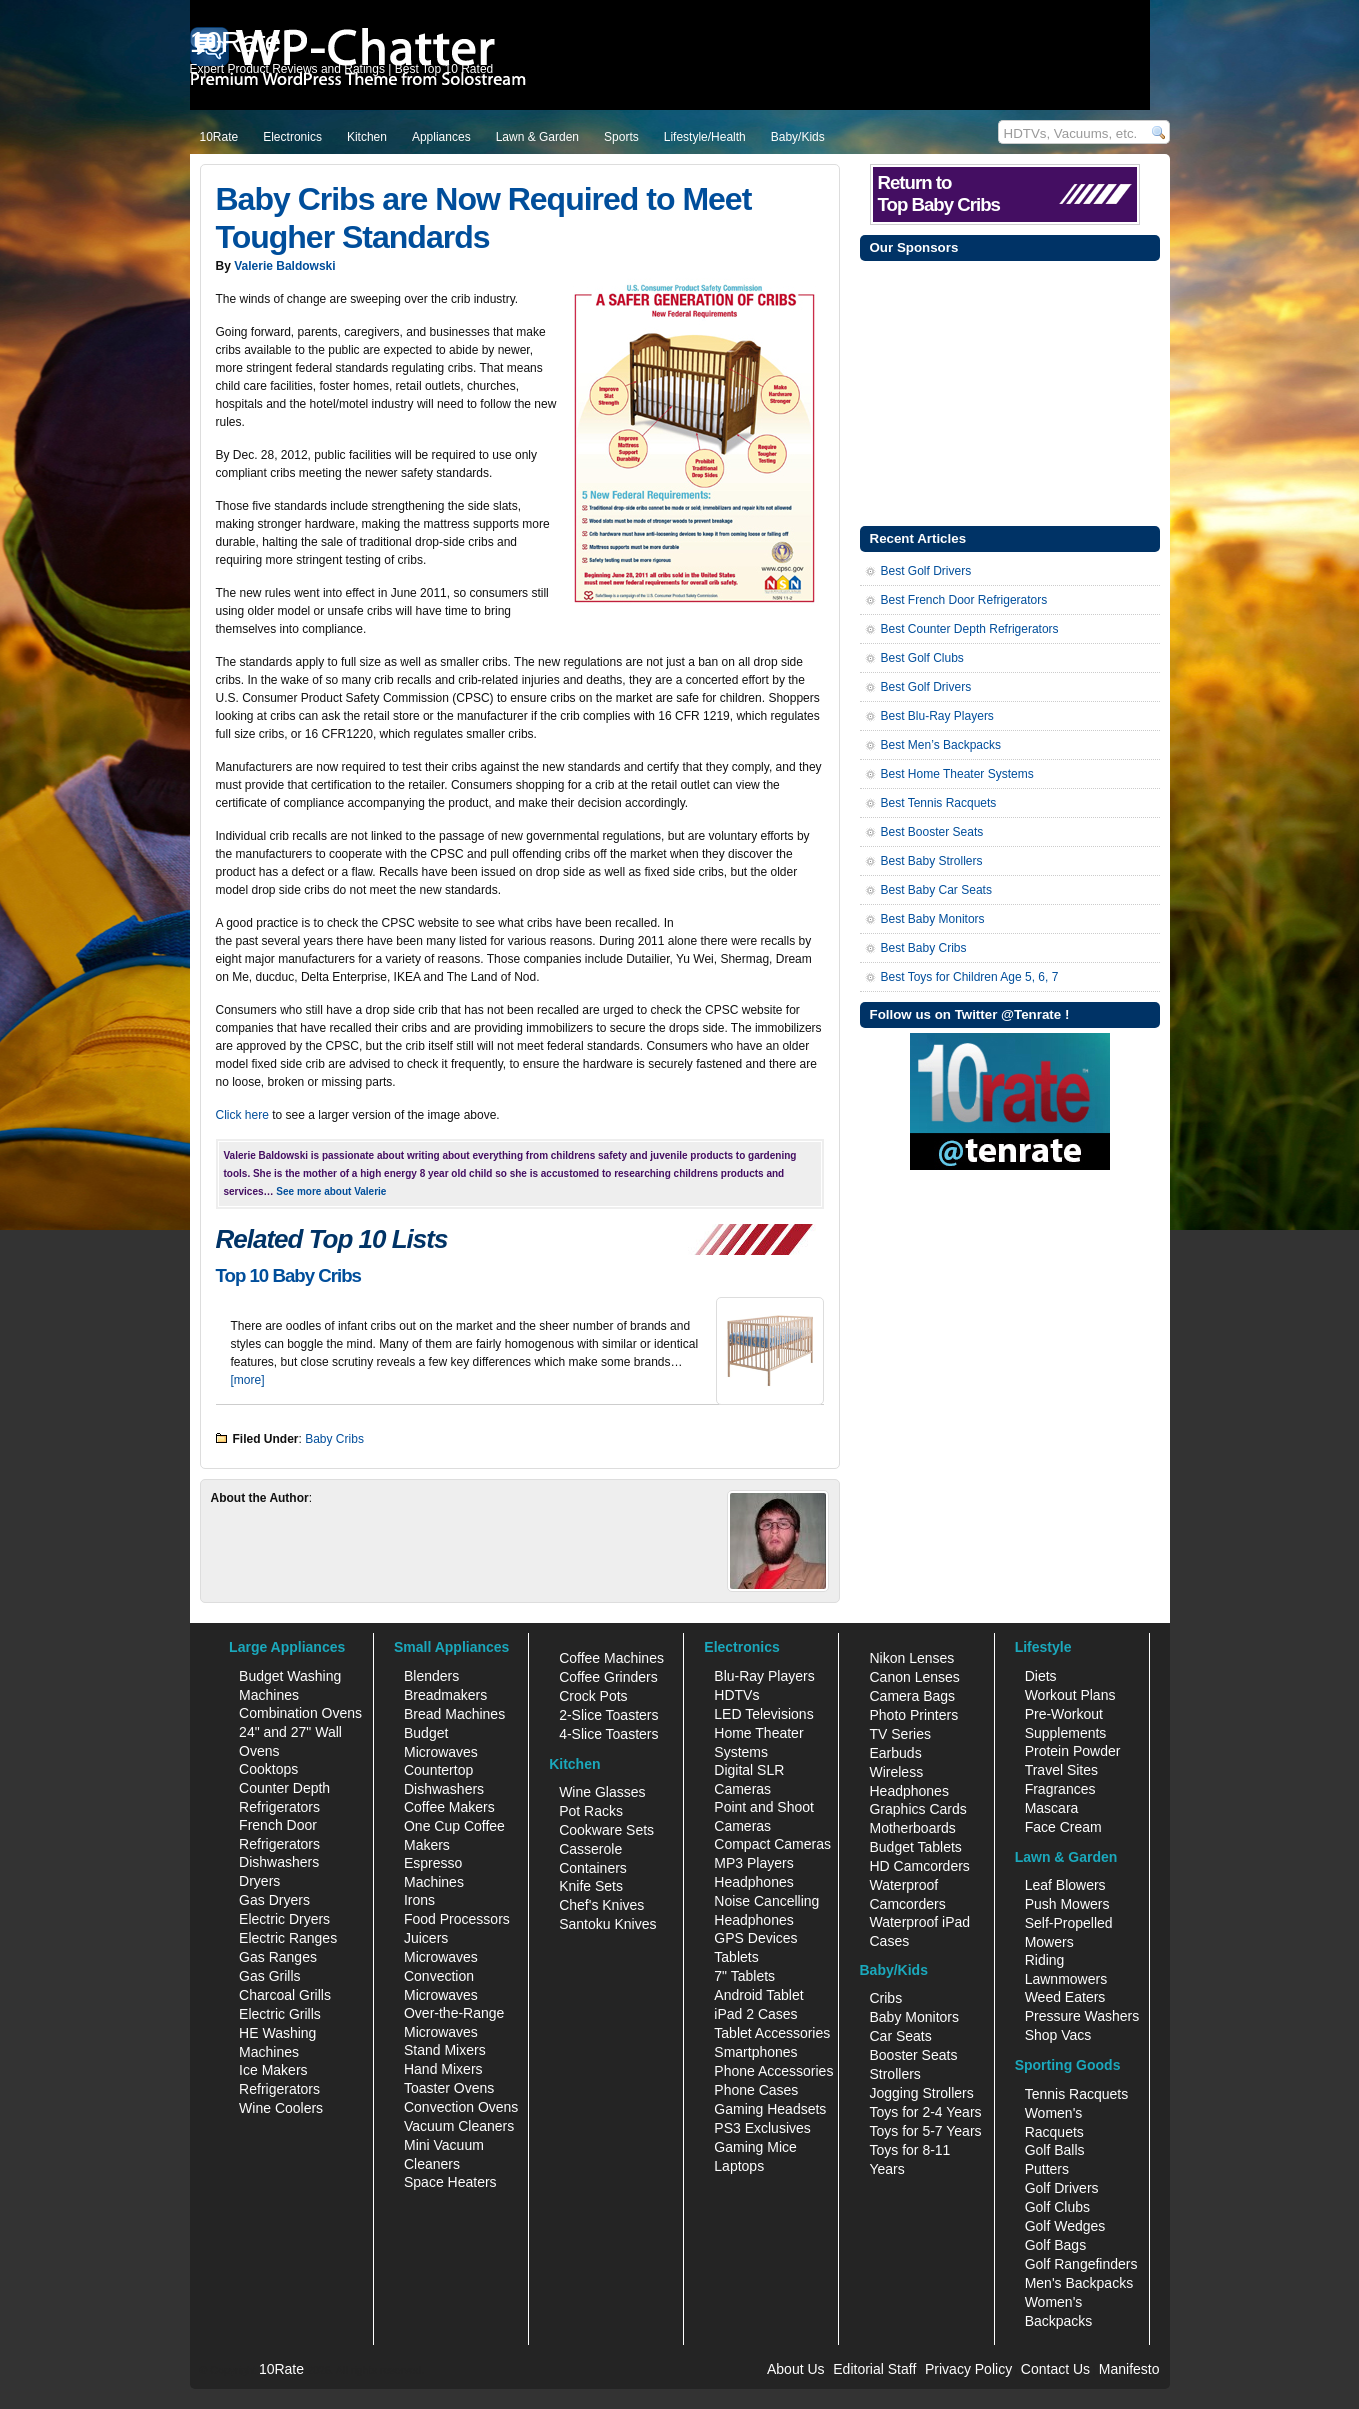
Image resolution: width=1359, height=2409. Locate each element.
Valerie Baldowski (284, 266)
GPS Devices (755, 1938)
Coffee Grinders (608, 1677)
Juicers (426, 1938)
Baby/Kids (798, 137)
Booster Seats (913, 2055)
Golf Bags (1055, 2245)
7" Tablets (744, 1976)
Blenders (431, 1676)
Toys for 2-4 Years (925, 2112)
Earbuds (895, 1753)
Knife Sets (591, 1886)
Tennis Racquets (1077, 2094)
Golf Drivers (1062, 2188)
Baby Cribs (334, 1439)
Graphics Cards (917, 1809)
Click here (242, 1115)
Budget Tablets (915, 1847)
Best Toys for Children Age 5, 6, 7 (970, 977)
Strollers (894, 2074)
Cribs (885, 1998)
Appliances (441, 137)
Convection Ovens (461, 2107)
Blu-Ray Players (764, 1676)
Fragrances (1060, 1789)
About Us (796, 2369)
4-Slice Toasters (608, 1734)
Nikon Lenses (911, 1658)
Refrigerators (279, 2089)
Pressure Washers (1082, 2016)
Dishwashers (279, 1862)
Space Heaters (450, 2182)
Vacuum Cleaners (459, 2126)
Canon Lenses (914, 1677)
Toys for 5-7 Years (925, 2131)
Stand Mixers (445, 2050)
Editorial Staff (874, 2369)
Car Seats (900, 2036)
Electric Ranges (288, 1938)
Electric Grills (280, 2014)
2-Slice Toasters (608, 1715)
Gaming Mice (755, 2147)
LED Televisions (763, 1714)
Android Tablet (758, 1995)
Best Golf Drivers (926, 571)
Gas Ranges (278, 1957)
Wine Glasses (602, 1792)
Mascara (1052, 1808)
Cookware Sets (606, 1830)
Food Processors (457, 1919)
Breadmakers (445, 1695)
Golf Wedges (1065, 2226)
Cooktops (268, 1769)
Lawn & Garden (537, 137)
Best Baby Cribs (924, 948)
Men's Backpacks (1079, 2283)
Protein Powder (1073, 1751)
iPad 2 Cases (755, 2014)
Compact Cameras (772, 1844)
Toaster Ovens (449, 2088)
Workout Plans (1070, 1695)
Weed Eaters (1065, 1997)
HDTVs (736, 1695)
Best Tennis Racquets (939, 803)
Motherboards (912, 1828)
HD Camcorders (919, 1866)
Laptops (739, 2166)
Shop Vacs (1058, 2035)
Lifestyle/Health (705, 137)
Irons (419, 1900)
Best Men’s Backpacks (941, 745)
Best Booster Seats (932, 832)
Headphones (753, 1882)
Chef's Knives (601, 1905)
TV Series (899, 1734)
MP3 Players (753, 1863)
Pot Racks (591, 1811)
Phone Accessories (773, 2071)
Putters (1047, 2169)
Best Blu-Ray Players (937, 716)
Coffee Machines (611, 1658)
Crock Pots (593, 1696)
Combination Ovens (300, 1713)
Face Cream (1063, 1827)
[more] (248, 1380)
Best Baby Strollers (932, 861)
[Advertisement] (1010, 391)
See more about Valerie (331, 1191)
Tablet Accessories (772, 2033)
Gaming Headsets (770, 2109)
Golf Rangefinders (1081, 2264)
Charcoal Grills (285, 1995)
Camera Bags (912, 1696)
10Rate (219, 137)
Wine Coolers (281, 2108)
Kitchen (367, 137)
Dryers (259, 1881)
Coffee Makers (449, 1807)
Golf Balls (1055, 2150)
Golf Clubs (1057, 2207)
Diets (1041, 1676)
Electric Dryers (284, 1919)
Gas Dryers (274, 1900)
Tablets (736, 1957)
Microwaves (441, 1957)
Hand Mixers (443, 2069)
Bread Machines (454, 1714)
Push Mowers (1067, 1904)
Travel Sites (1061, 1770)
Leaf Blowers (1065, 1885)
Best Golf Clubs (922, 658)
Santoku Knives (607, 1924)
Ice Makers (273, 2070)
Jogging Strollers (921, 2093)
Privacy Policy (968, 2369)
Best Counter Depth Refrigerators (970, 629)
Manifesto (1129, 2369)
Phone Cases (756, 2090)
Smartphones (755, 2052)
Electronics (292, 137)
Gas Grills (269, 1976)
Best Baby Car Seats (936, 890)
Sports (621, 137)
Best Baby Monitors (933, 919)
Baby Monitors (913, 2017)
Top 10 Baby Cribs (288, 1275)
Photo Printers (913, 1715)
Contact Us (1055, 2369)
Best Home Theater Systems (957, 774)
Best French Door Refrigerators (964, 600)
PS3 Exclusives (762, 2128)
